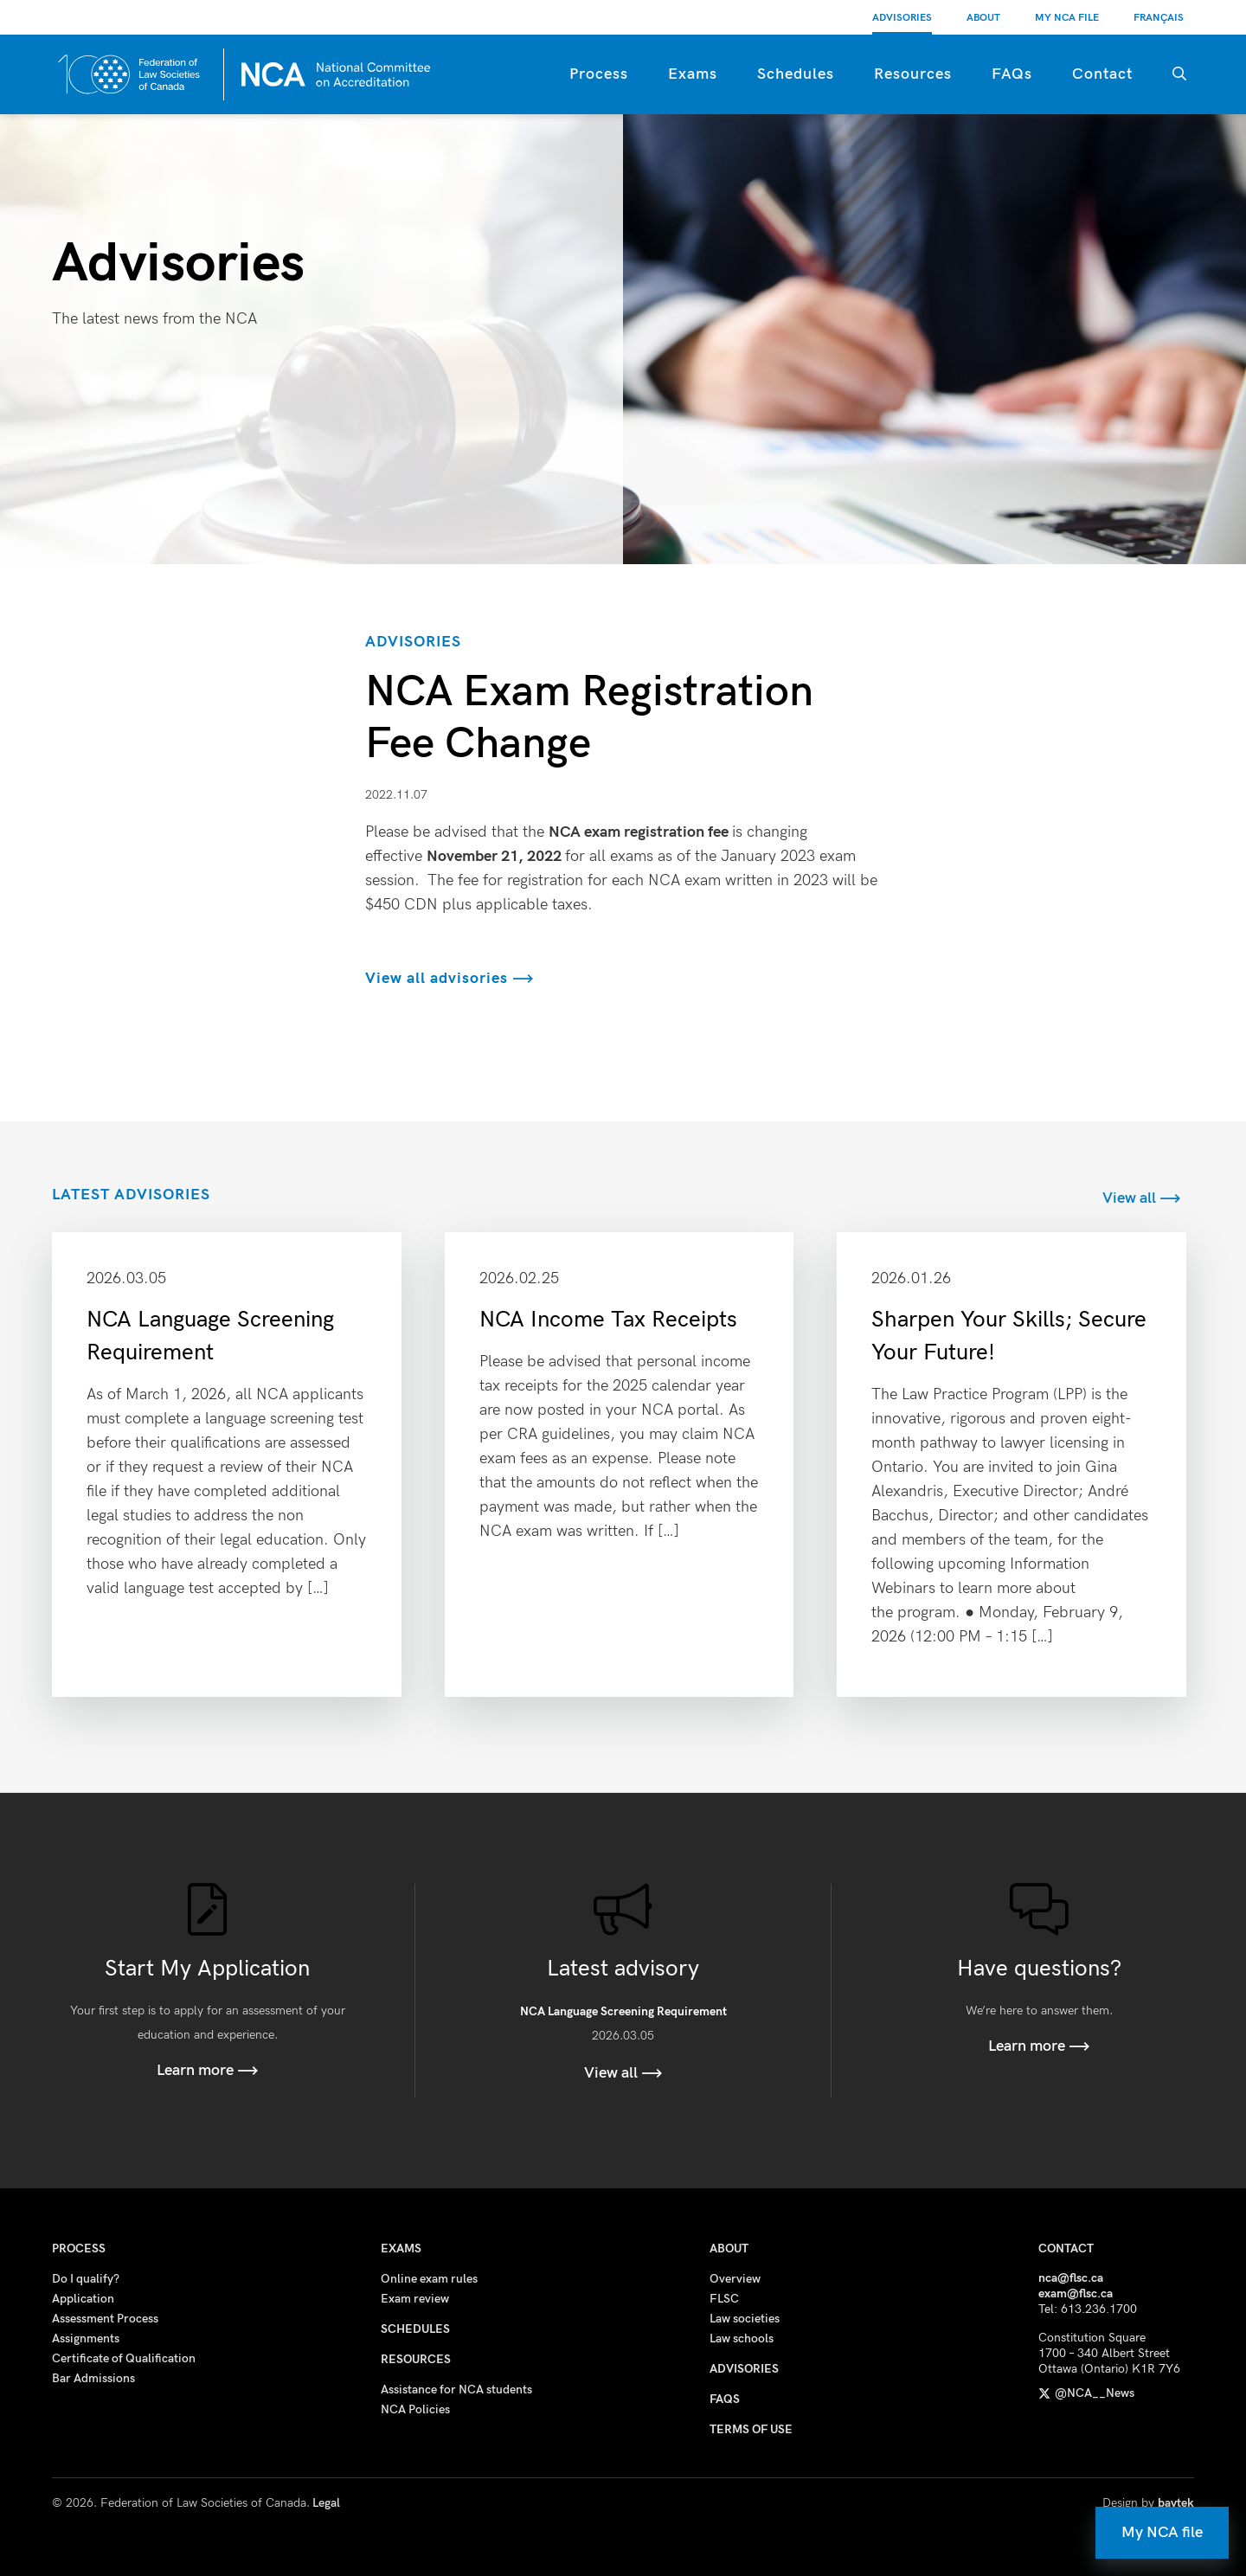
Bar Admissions (93, 2378)
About (983, 17)
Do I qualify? (85, 2278)
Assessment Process (105, 2318)
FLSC (724, 2298)
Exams (692, 74)
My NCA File (1067, 17)
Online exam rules (429, 2278)
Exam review (415, 2298)
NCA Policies (415, 2409)
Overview (735, 2278)
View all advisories (449, 978)
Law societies (745, 2318)
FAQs (1012, 74)
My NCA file (1162, 2532)
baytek (1176, 2503)
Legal (326, 2503)
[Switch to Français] (1159, 17)
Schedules (795, 74)
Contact (1102, 74)
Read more (226, 1464)
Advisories (902, 17)
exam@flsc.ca (1075, 2293)
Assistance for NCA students (456, 2389)
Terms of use (751, 2429)
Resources (913, 74)
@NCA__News (1086, 2393)
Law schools (742, 2338)
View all (1141, 1198)
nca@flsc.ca (1070, 2278)
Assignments (85, 2338)
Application (83, 2298)
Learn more (208, 2070)
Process (598, 74)
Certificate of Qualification (124, 2358)
